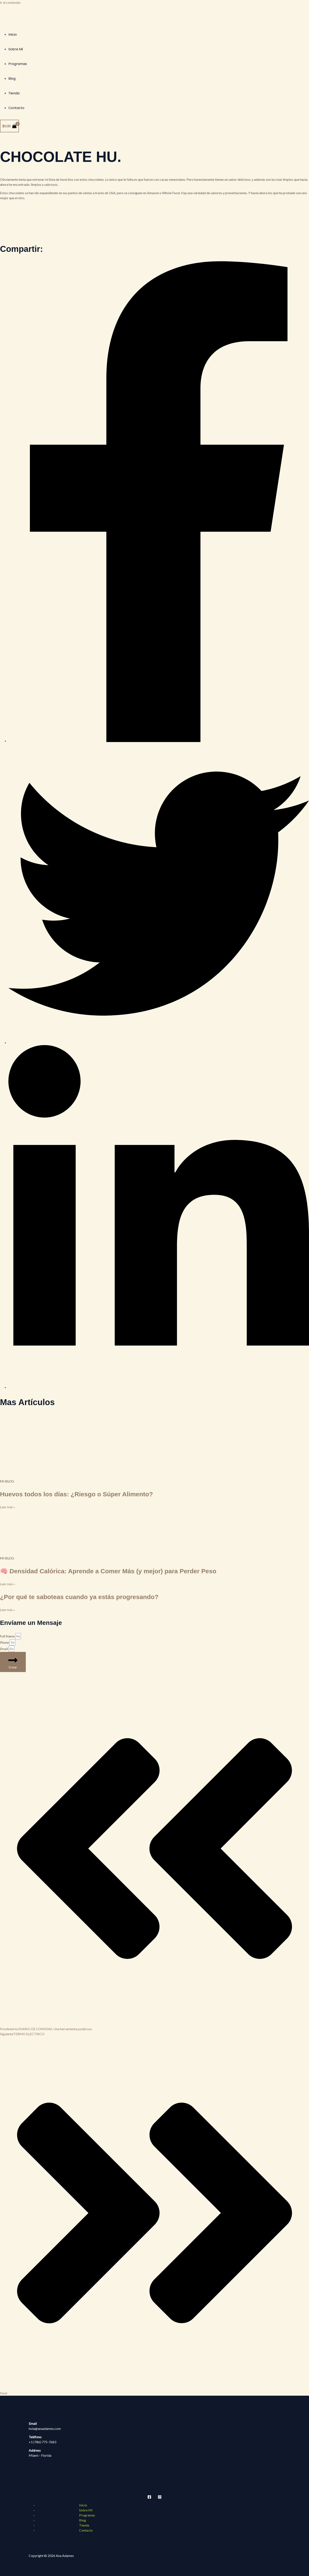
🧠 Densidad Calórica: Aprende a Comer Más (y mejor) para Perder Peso (108, 1571)
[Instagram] (160, 2497)
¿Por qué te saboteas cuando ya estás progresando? (79, 1596)
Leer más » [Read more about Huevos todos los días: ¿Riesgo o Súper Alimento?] (7, 1507)
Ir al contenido (10, 2)
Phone (5, 1642)
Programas (17, 63)
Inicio (12, 34)
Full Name (7, 1636)
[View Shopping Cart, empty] (9, 126)
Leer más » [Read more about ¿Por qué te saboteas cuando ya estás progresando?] (7, 1610)
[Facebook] (149, 2497)
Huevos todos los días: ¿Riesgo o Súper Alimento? (76, 1494)
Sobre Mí (15, 49)
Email (4, 1649)
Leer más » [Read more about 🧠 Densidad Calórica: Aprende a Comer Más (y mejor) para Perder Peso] (7, 1584)
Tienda (14, 93)
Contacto (16, 107)
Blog (12, 78)
